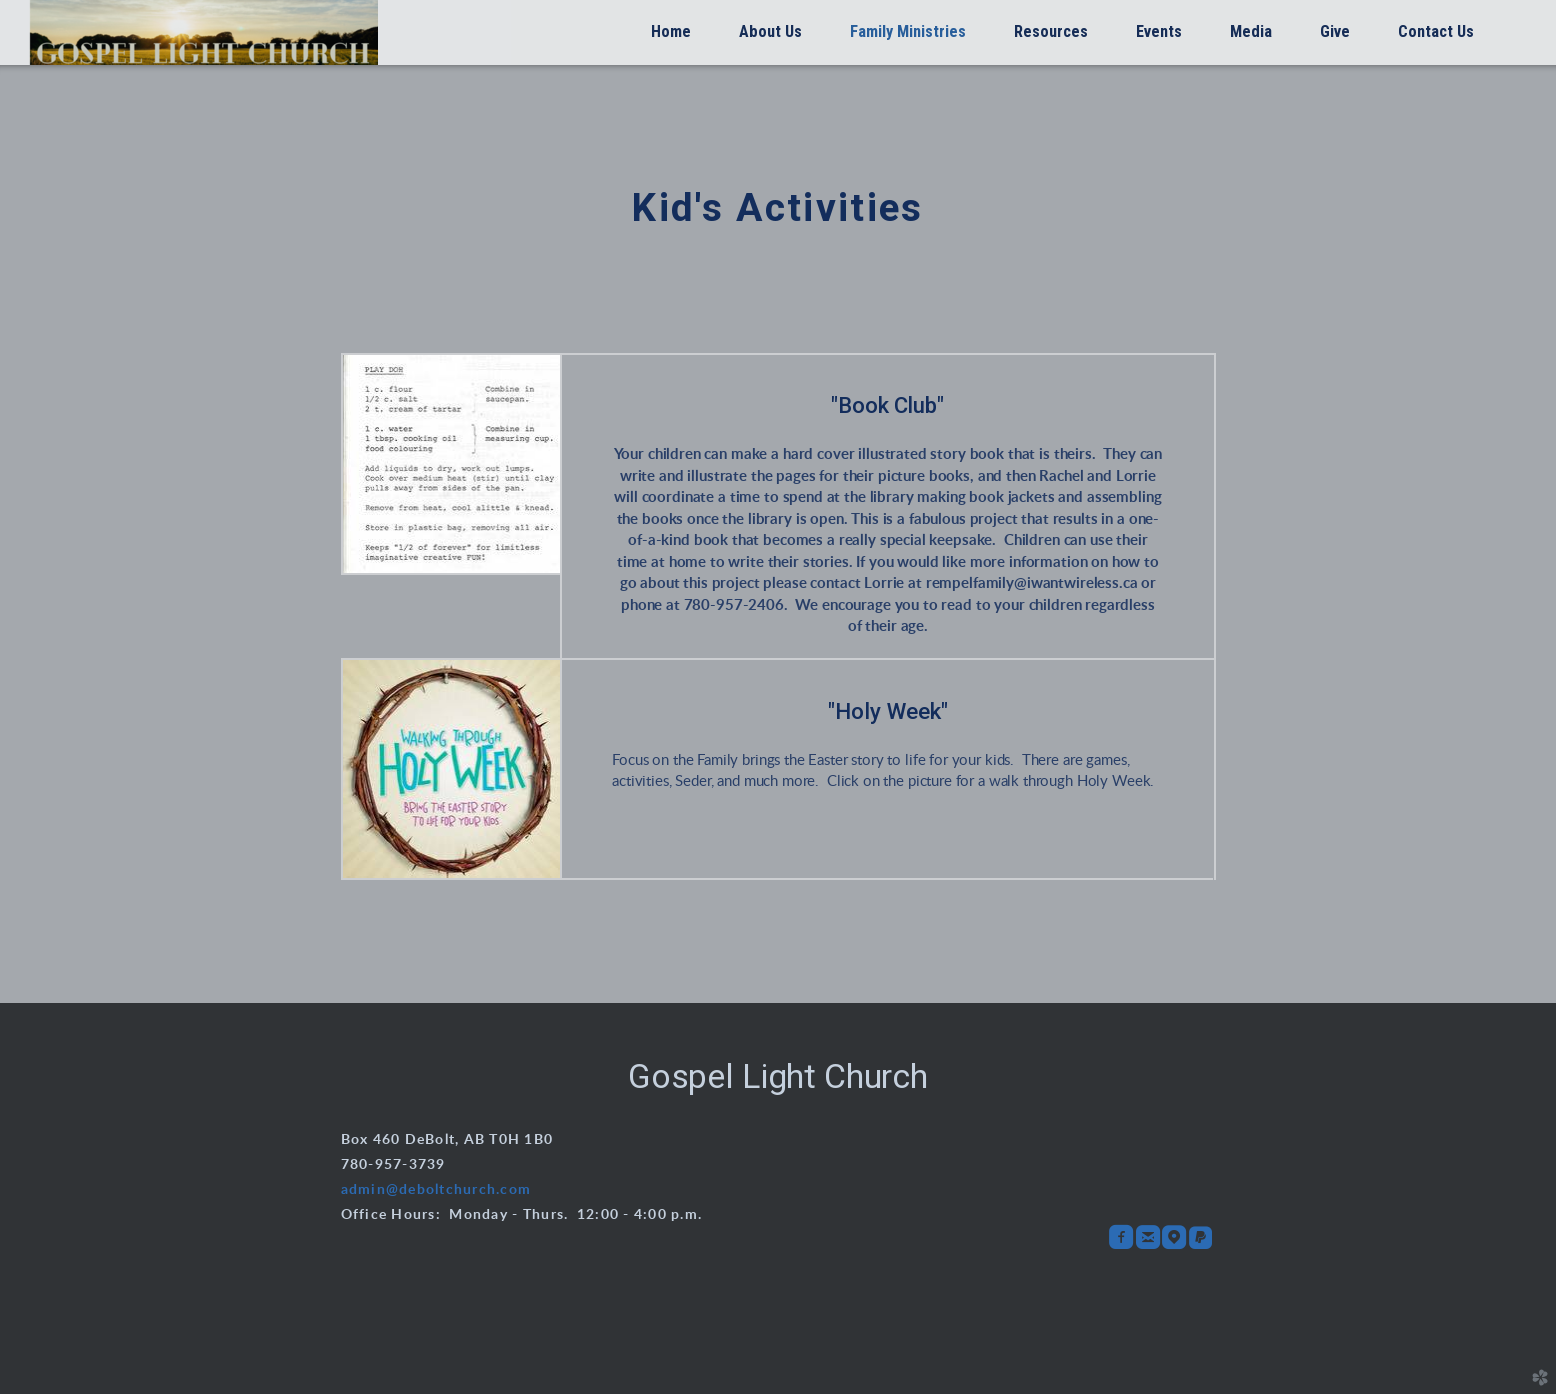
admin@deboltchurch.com (436, 1190)
